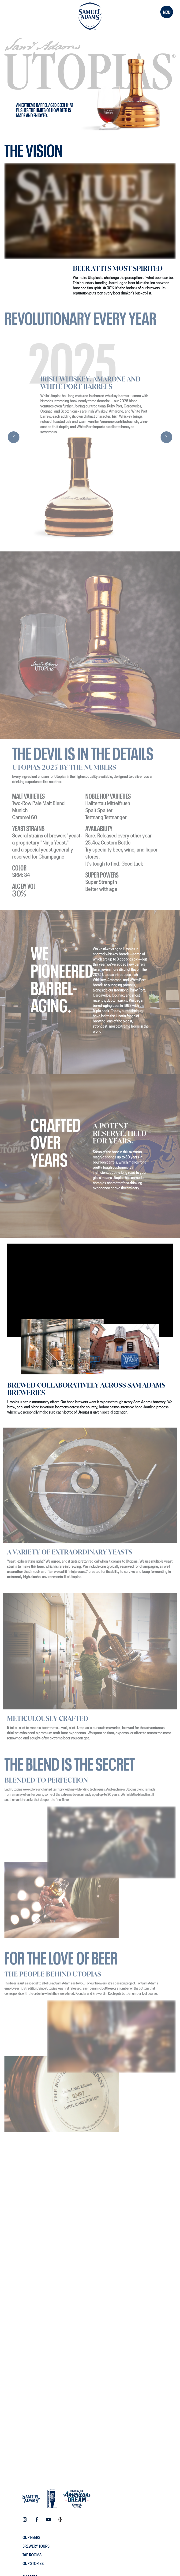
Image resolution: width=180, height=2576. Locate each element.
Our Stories (33, 2563)
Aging (21, 2437)
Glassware (29, 2409)
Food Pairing (32, 2423)
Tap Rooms (31, 2554)
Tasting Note (31, 2380)
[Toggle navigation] (166, 12)
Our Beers (31, 2537)
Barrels (24, 2394)
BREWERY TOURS (35, 2546)
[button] (13, 442)
